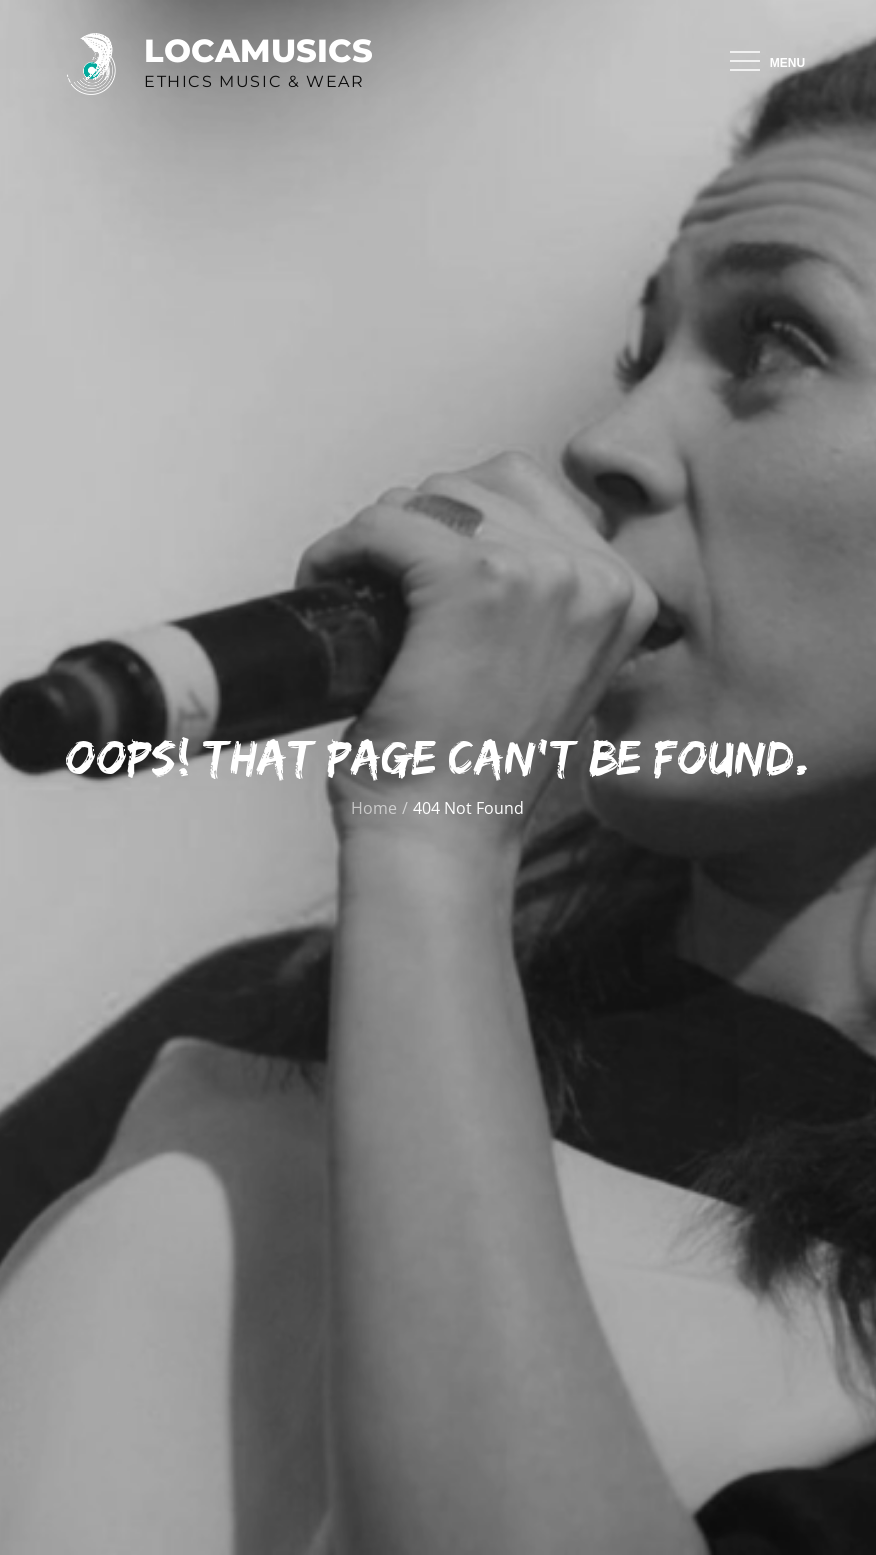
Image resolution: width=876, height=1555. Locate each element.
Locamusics (258, 50)
